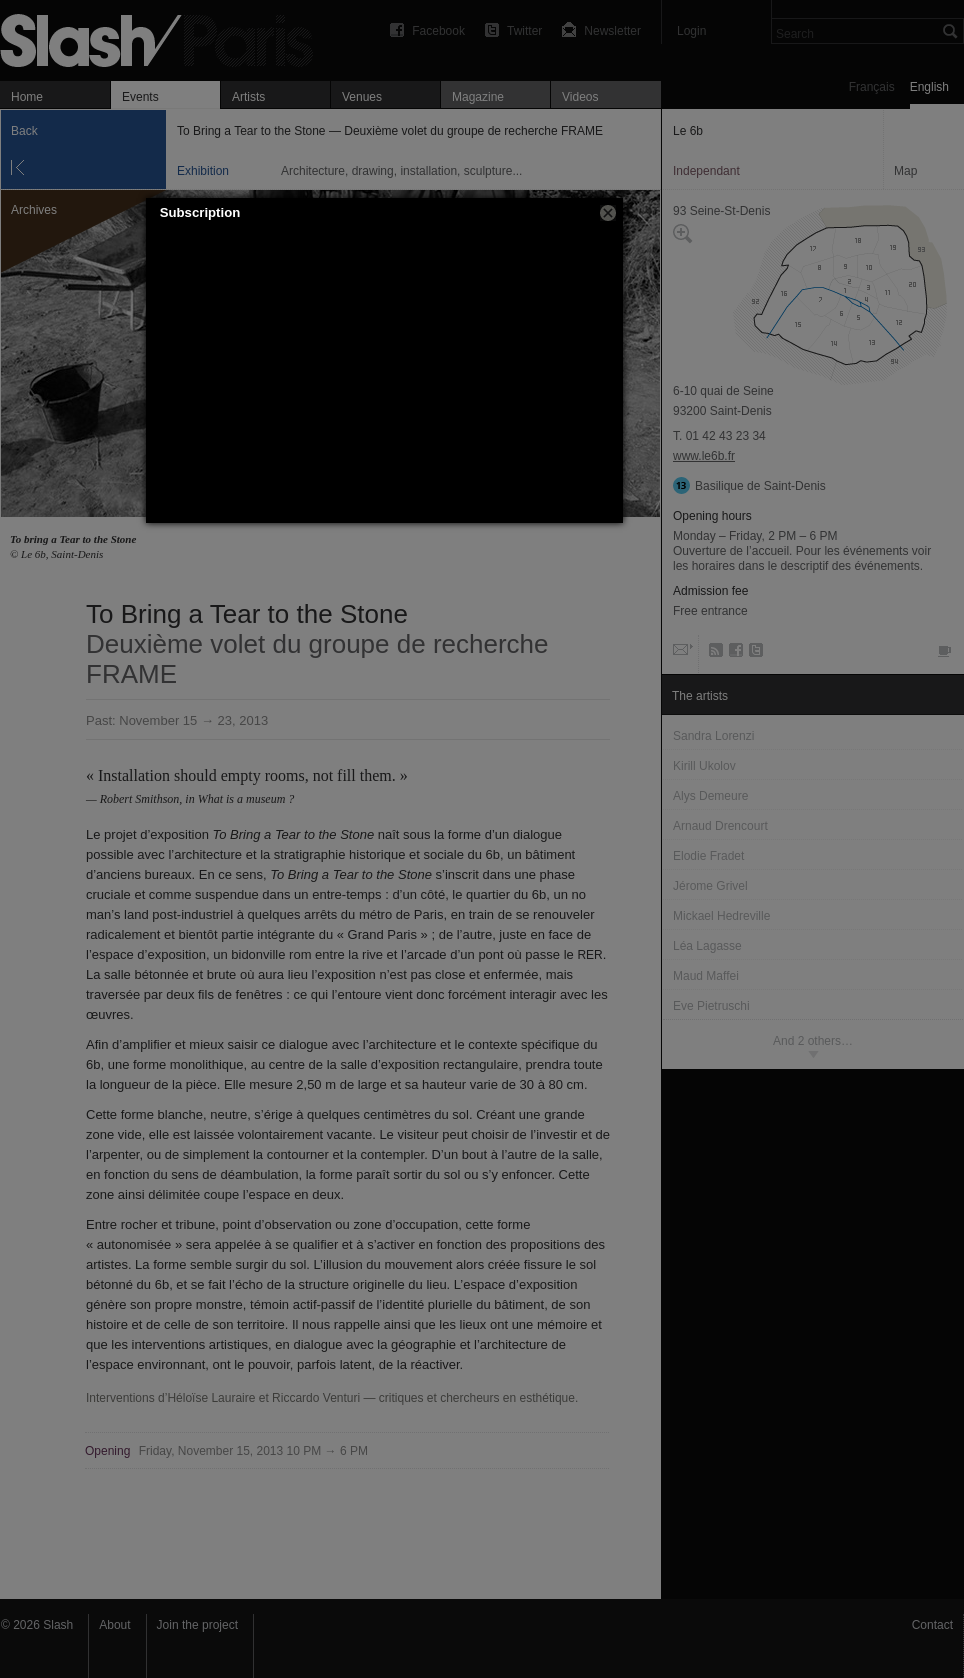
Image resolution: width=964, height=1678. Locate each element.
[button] (608, 213)
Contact (932, 1625)
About (114, 1625)
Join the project (197, 1625)
